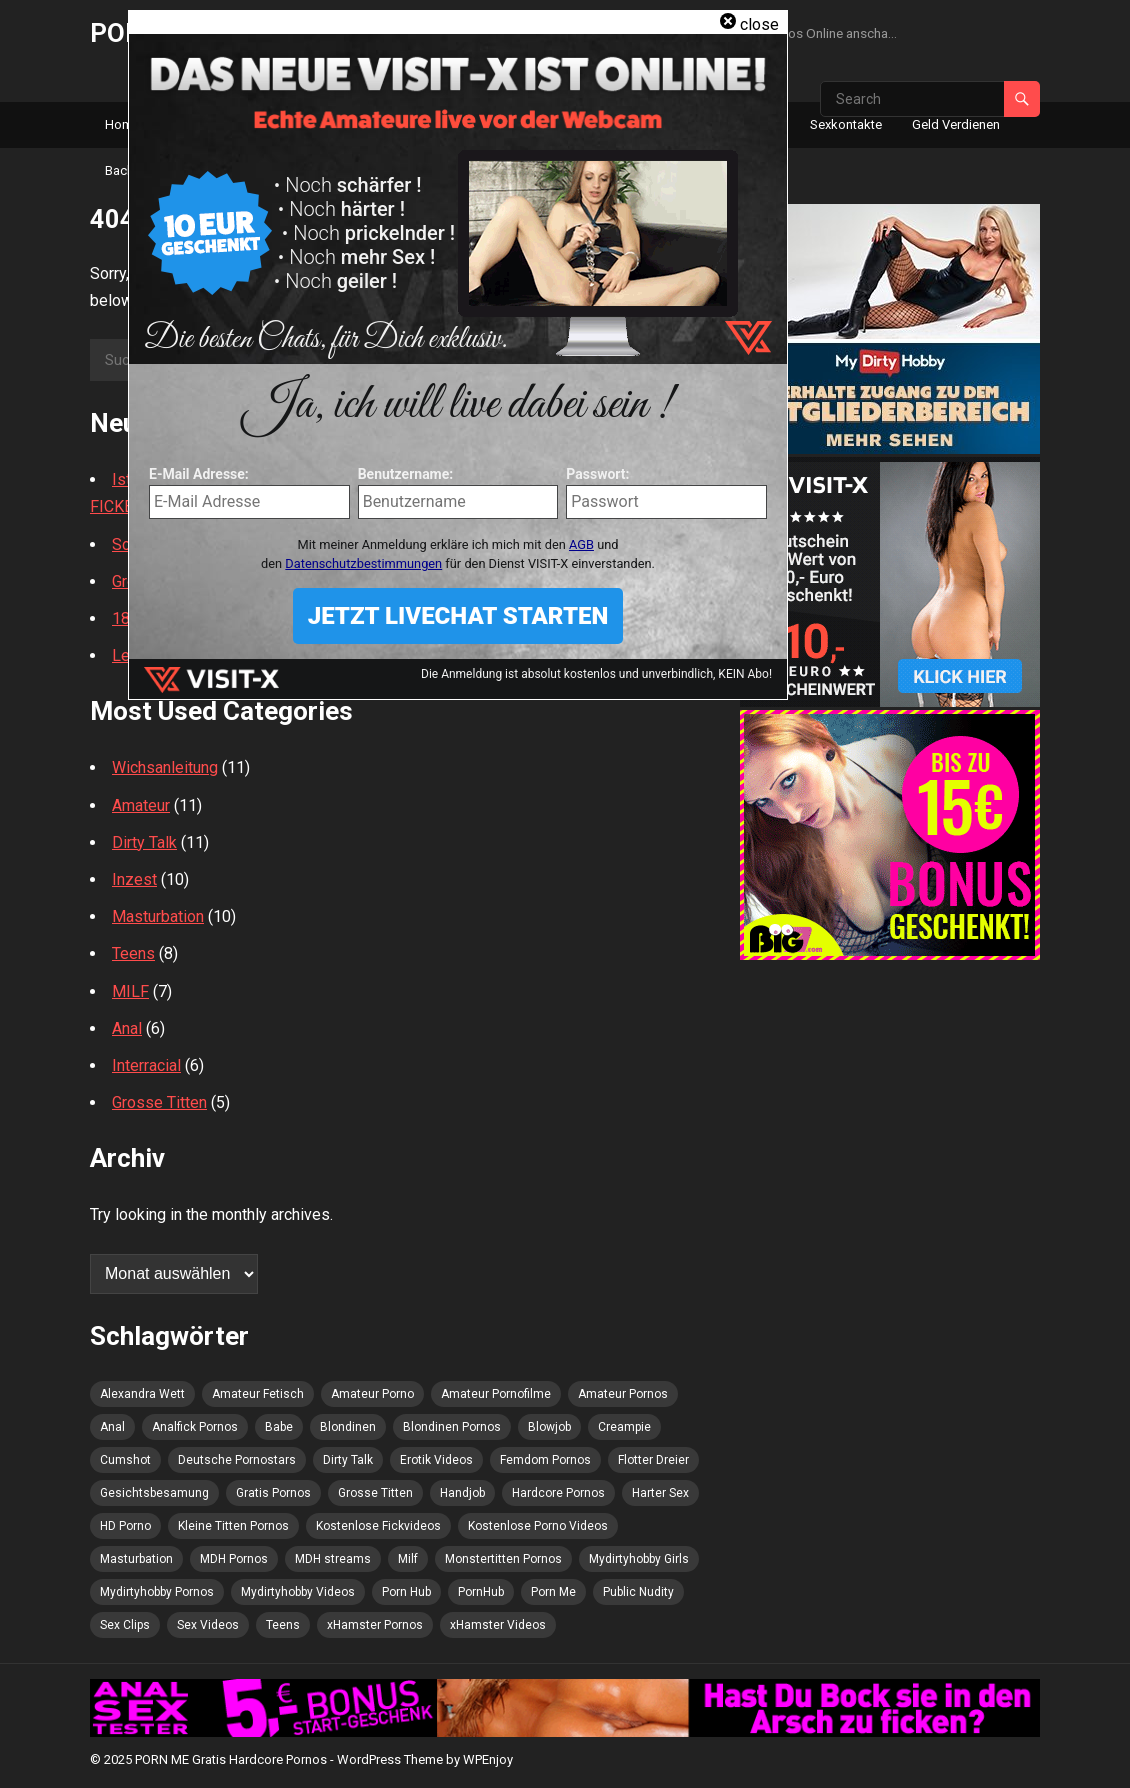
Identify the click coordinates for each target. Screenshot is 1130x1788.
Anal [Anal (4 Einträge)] (112, 1427)
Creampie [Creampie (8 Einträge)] (624, 1427)
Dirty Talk (144, 842)
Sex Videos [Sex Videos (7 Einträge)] (208, 1625)
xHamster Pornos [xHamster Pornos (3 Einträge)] (375, 1625)
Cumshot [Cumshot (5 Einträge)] (125, 1460)
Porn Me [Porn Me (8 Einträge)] (553, 1592)
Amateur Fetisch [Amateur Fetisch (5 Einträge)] (258, 1394)
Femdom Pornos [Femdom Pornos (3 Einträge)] (545, 1460)
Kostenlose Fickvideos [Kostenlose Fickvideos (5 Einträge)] (378, 1526)
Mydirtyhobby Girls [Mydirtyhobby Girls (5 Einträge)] (639, 1559)
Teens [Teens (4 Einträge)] (283, 1625)
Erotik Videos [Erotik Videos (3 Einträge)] (436, 1460)
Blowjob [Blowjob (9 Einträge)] (549, 1427)
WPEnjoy (488, 1759)
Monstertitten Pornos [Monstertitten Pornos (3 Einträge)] (503, 1559)
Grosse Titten (159, 1102)
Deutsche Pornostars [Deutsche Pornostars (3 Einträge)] (237, 1460)
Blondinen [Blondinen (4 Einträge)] (348, 1427)
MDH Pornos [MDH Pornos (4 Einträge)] (234, 1559)
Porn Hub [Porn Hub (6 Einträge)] (406, 1592)
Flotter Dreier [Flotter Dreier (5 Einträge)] (653, 1460)
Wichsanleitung (165, 767)
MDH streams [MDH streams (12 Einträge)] (333, 1559)
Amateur (141, 805)
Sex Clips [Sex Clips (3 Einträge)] (125, 1625)
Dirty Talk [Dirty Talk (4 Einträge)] (348, 1460)
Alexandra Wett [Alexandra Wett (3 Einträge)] (142, 1394)
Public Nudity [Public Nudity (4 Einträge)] (638, 1592)
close (759, 24)
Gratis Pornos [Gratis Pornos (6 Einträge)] (273, 1493)
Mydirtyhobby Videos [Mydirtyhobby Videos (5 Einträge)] (298, 1592)
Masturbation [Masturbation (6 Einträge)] (136, 1559)
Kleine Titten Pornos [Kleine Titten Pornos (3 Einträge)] (233, 1526)
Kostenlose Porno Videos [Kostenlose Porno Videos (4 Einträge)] (538, 1526)
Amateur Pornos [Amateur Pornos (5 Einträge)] (623, 1394)
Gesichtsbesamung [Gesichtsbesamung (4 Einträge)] (154, 1493)
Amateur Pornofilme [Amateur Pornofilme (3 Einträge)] (496, 1394)
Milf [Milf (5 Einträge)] (408, 1559)
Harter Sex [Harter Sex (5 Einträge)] (660, 1493)
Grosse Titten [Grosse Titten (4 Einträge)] (375, 1493)
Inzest (134, 879)
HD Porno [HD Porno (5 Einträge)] (125, 1526)
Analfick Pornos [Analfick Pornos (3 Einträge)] (195, 1427)
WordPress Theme (390, 1759)
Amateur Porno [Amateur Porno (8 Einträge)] (372, 1394)
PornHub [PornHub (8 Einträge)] (481, 1592)
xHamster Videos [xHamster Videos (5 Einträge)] (498, 1625)
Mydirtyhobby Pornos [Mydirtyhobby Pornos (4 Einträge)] (157, 1592)
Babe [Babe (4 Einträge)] (279, 1427)
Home (122, 124)
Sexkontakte (846, 124)
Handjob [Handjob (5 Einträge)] (462, 1493)
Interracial (146, 1065)
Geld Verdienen (956, 124)
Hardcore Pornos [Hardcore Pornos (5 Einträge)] (558, 1493)
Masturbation (158, 916)
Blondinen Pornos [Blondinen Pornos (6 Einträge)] (452, 1427)
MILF (130, 991)
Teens (133, 953)
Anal (127, 1028)
